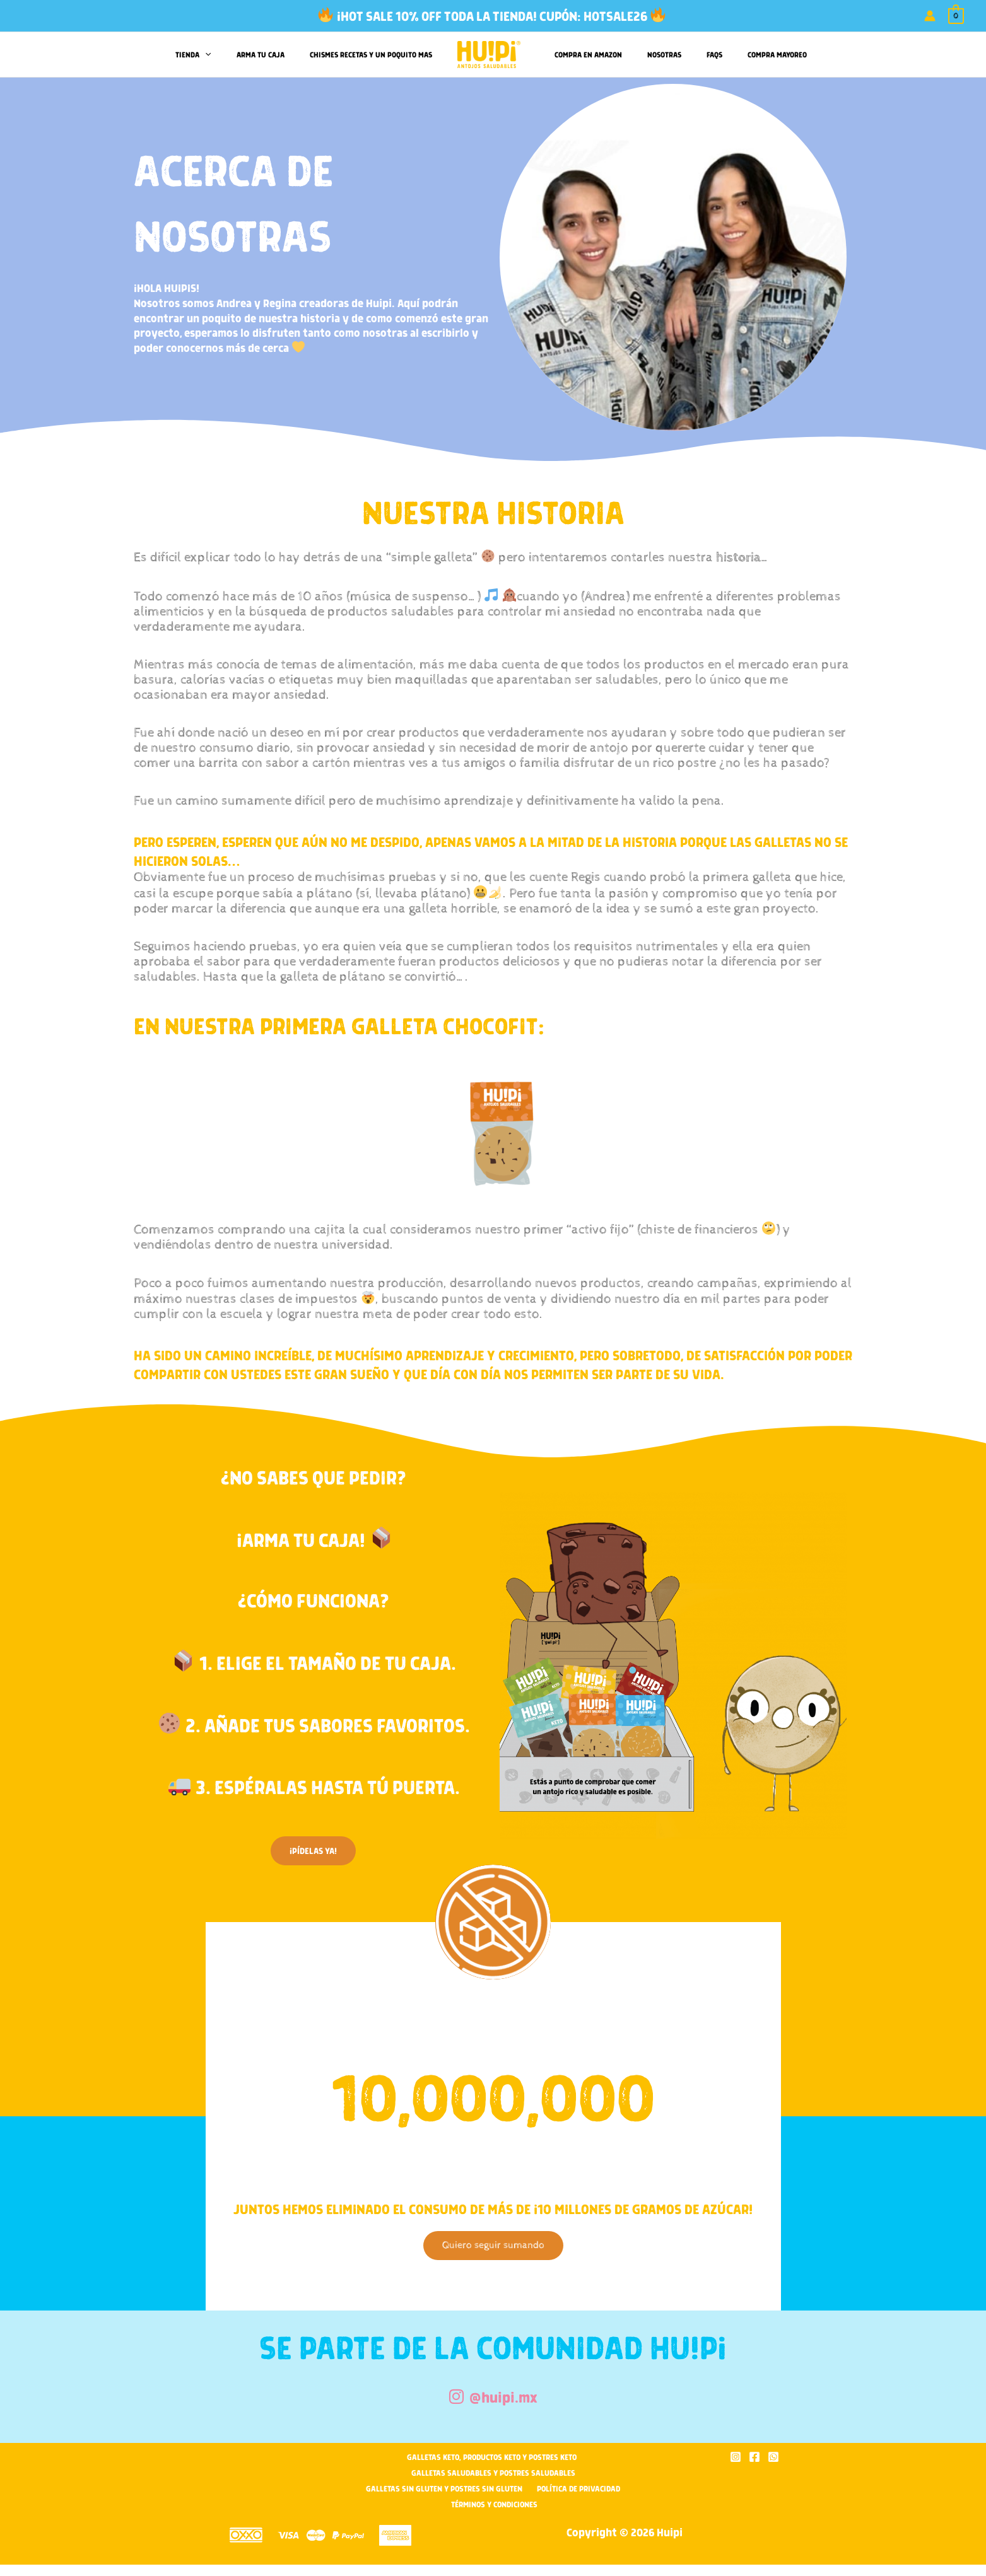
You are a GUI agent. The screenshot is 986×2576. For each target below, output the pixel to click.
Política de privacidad (572, 2486)
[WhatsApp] (773, 2456)
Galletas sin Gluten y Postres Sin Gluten (448, 2486)
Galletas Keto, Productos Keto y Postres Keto (491, 2456)
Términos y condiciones (495, 2501)
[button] (224, 55)
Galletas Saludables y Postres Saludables (493, 2471)
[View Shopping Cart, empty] (956, 16)
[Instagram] (735, 2456)
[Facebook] (754, 2456)
